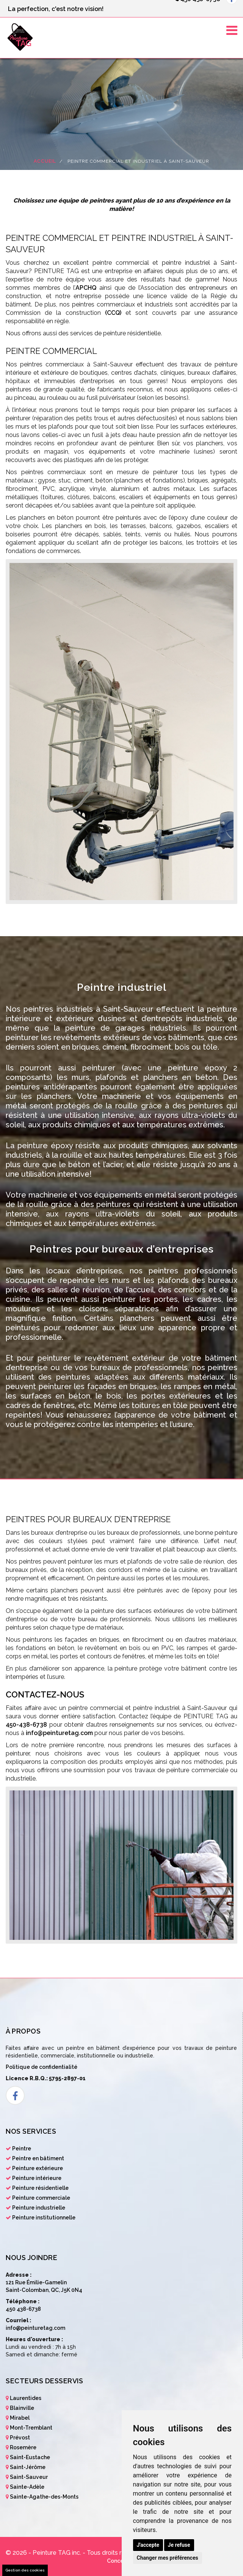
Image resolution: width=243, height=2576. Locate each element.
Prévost (20, 2438)
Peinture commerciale (41, 2198)
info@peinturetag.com (59, 1733)
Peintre (21, 2148)
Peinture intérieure (36, 2178)
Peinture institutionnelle (43, 2218)
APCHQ (85, 287)
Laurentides (25, 2398)
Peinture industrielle (38, 2208)
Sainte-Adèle (27, 2487)
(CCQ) (113, 312)
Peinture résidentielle (40, 2188)
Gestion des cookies (25, 2570)
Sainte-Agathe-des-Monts (44, 2497)
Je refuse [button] (179, 2545)
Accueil (45, 161)
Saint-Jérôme (27, 2467)
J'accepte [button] (148, 2545)
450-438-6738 (26, 1724)
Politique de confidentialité (41, 2067)
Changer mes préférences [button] (167, 2558)
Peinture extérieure (37, 2168)
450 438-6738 (23, 2309)
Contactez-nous (45, 1694)
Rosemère (23, 2447)
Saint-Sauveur (29, 2477)
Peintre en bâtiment (38, 2158)
